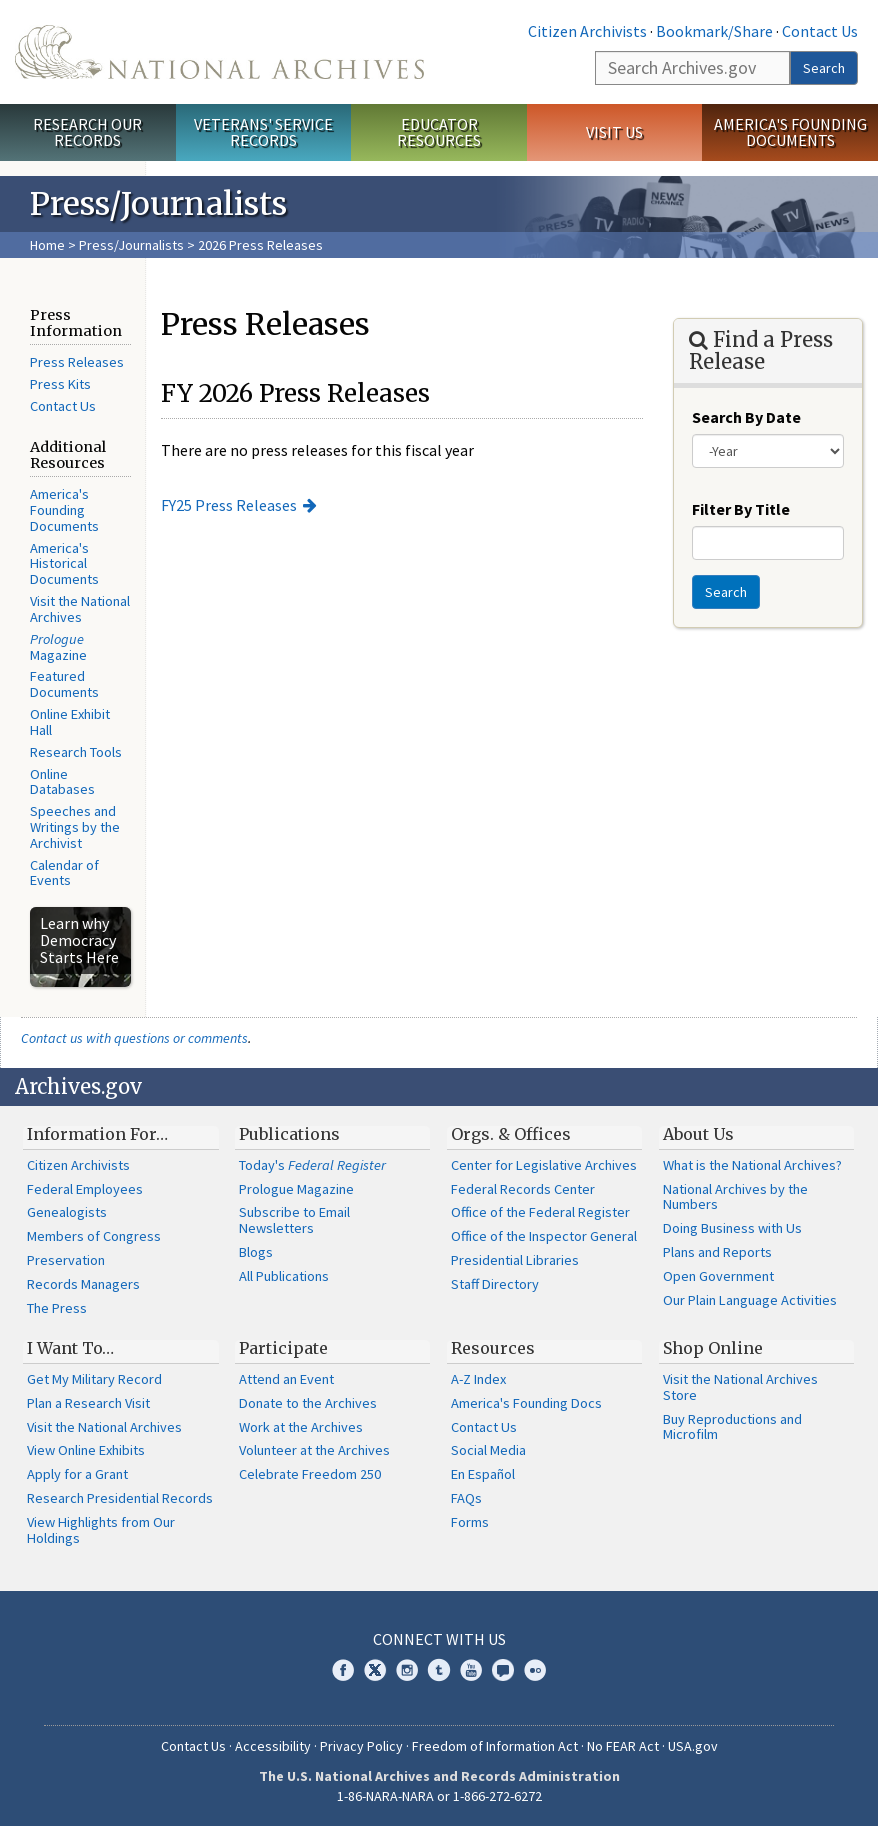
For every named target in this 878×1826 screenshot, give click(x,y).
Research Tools (76, 752)
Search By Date (746, 417)
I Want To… (70, 1348)
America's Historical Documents (64, 564)
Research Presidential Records (120, 1498)
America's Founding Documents (790, 132)
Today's (312, 1165)
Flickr (535, 1670)
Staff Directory (495, 1284)
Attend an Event (286, 1379)
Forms (470, 1522)
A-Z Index (478, 1379)
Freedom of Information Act (495, 1746)
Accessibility (273, 1746)
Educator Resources (439, 132)
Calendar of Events (64, 873)
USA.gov (693, 1746)
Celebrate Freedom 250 (310, 1474)
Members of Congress (94, 1236)
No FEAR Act (623, 1746)
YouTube (471, 1670)
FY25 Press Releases (229, 505)
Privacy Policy (361, 1746)
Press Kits (60, 384)
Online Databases (62, 782)
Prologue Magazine (296, 1189)
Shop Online (713, 1348)
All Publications (284, 1276)
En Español (483, 1474)
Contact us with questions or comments (134, 1038)
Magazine (58, 647)
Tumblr (439, 1670)
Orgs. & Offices (511, 1134)
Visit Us (614, 132)
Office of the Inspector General (544, 1236)
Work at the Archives (301, 1427)
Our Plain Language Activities (750, 1300)
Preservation (66, 1260)
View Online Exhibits (86, 1450)
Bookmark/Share (714, 31)
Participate (283, 1348)
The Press (57, 1308)
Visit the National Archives (80, 609)
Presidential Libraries (515, 1260)
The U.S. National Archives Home (219, 52)
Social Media (488, 1450)
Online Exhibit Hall (70, 722)
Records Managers (83, 1284)
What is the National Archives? (752, 1165)
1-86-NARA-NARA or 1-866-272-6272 (439, 1796)
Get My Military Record (94, 1379)
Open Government (718, 1276)
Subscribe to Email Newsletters (294, 1220)
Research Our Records (87, 132)
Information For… (97, 1134)
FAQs (466, 1498)
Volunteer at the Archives (314, 1450)
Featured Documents (64, 684)
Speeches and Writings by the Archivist (75, 827)
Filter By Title (741, 509)
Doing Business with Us (732, 1228)
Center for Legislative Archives (544, 1165)
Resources (493, 1348)
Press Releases (77, 362)
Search (824, 68)
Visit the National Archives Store (740, 1387)
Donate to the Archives (308, 1403)
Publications (289, 1134)
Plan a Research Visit (88, 1403)
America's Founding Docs (526, 1403)
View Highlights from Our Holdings (101, 1530)
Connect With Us (439, 1639)
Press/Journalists (131, 245)
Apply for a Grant (77, 1474)
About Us (698, 1134)
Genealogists (67, 1212)
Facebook (343, 1670)
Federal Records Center (523, 1189)
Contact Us (820, 31)
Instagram (407, 1670)
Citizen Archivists (587, 31)
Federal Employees (85, 1189)
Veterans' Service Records (263, 132)
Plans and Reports (717, 1252)
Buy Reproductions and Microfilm (732, 1427)
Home (47, 245)
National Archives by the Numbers (735, 1197)
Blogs (256, 1252)
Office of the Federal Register (540, 1212)
